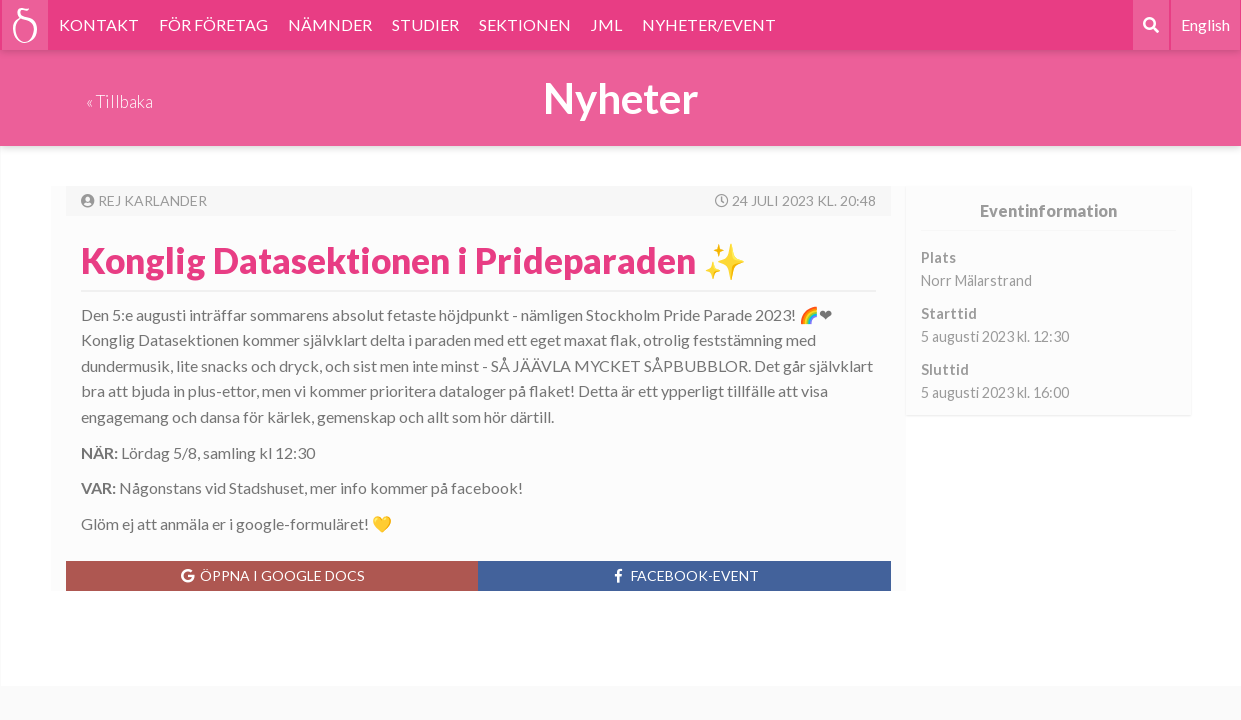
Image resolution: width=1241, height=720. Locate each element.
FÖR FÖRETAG (213, 24)
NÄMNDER (330, 24)
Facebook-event (684, 575)
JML (606, 24)
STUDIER (425, 24)
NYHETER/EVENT (709, 24)
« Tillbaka (119, 101)
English (1205, 24)
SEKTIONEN (525, 24)
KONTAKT (99, 24)
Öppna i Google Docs (272, 575)
